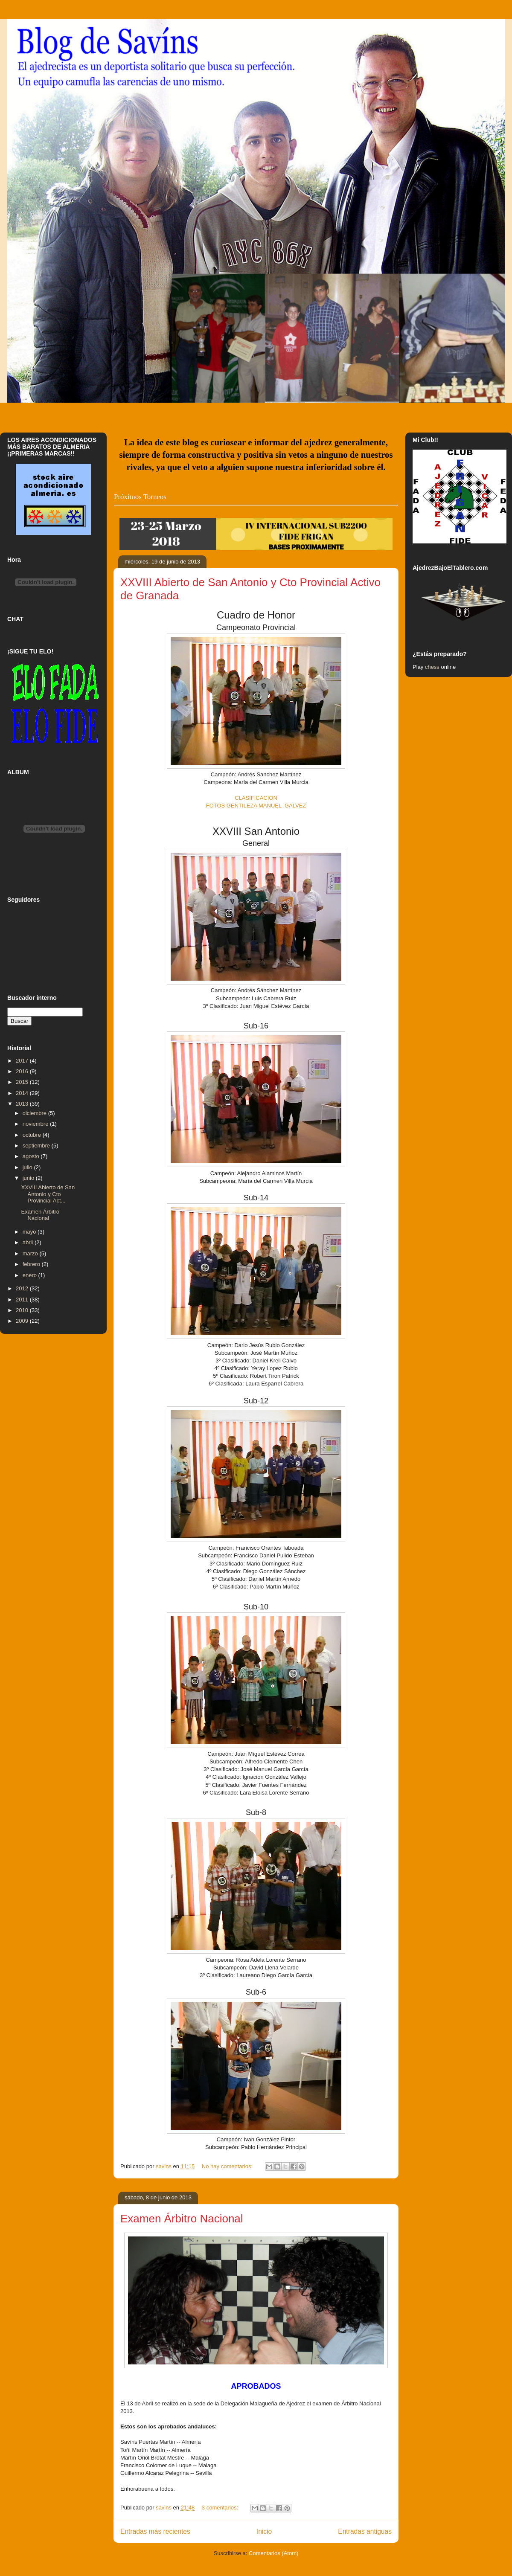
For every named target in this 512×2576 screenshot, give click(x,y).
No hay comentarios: (228, 2166)
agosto (32, 1156)
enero (30, 1275)
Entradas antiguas (365, 2531)
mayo (30, 1231)
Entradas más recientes (155, 2531)
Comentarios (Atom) (273, 2553)
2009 (23, 1321)
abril (29, 1242)
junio (29, 1178)
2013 (23, 1104)
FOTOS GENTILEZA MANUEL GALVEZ (256, 805)
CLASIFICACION (256, 798)
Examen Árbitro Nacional (181, 2218)
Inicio (264, 2531)
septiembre (37, 1145)
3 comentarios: (221, 2507)
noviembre (36, 1124)
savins (164, 2166)
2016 (23, 1071)
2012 (23, 1288)
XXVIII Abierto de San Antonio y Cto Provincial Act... (48, 1194)
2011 (23, 1299)
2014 (23, 1093)
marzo (31, 1253)
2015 (23, 1082)
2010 (23, 1310)
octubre (33, 1135)
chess (432, 667)
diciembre (35, 1113)
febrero (32, 1264)
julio (28, 1167)
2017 (23, 1060)
